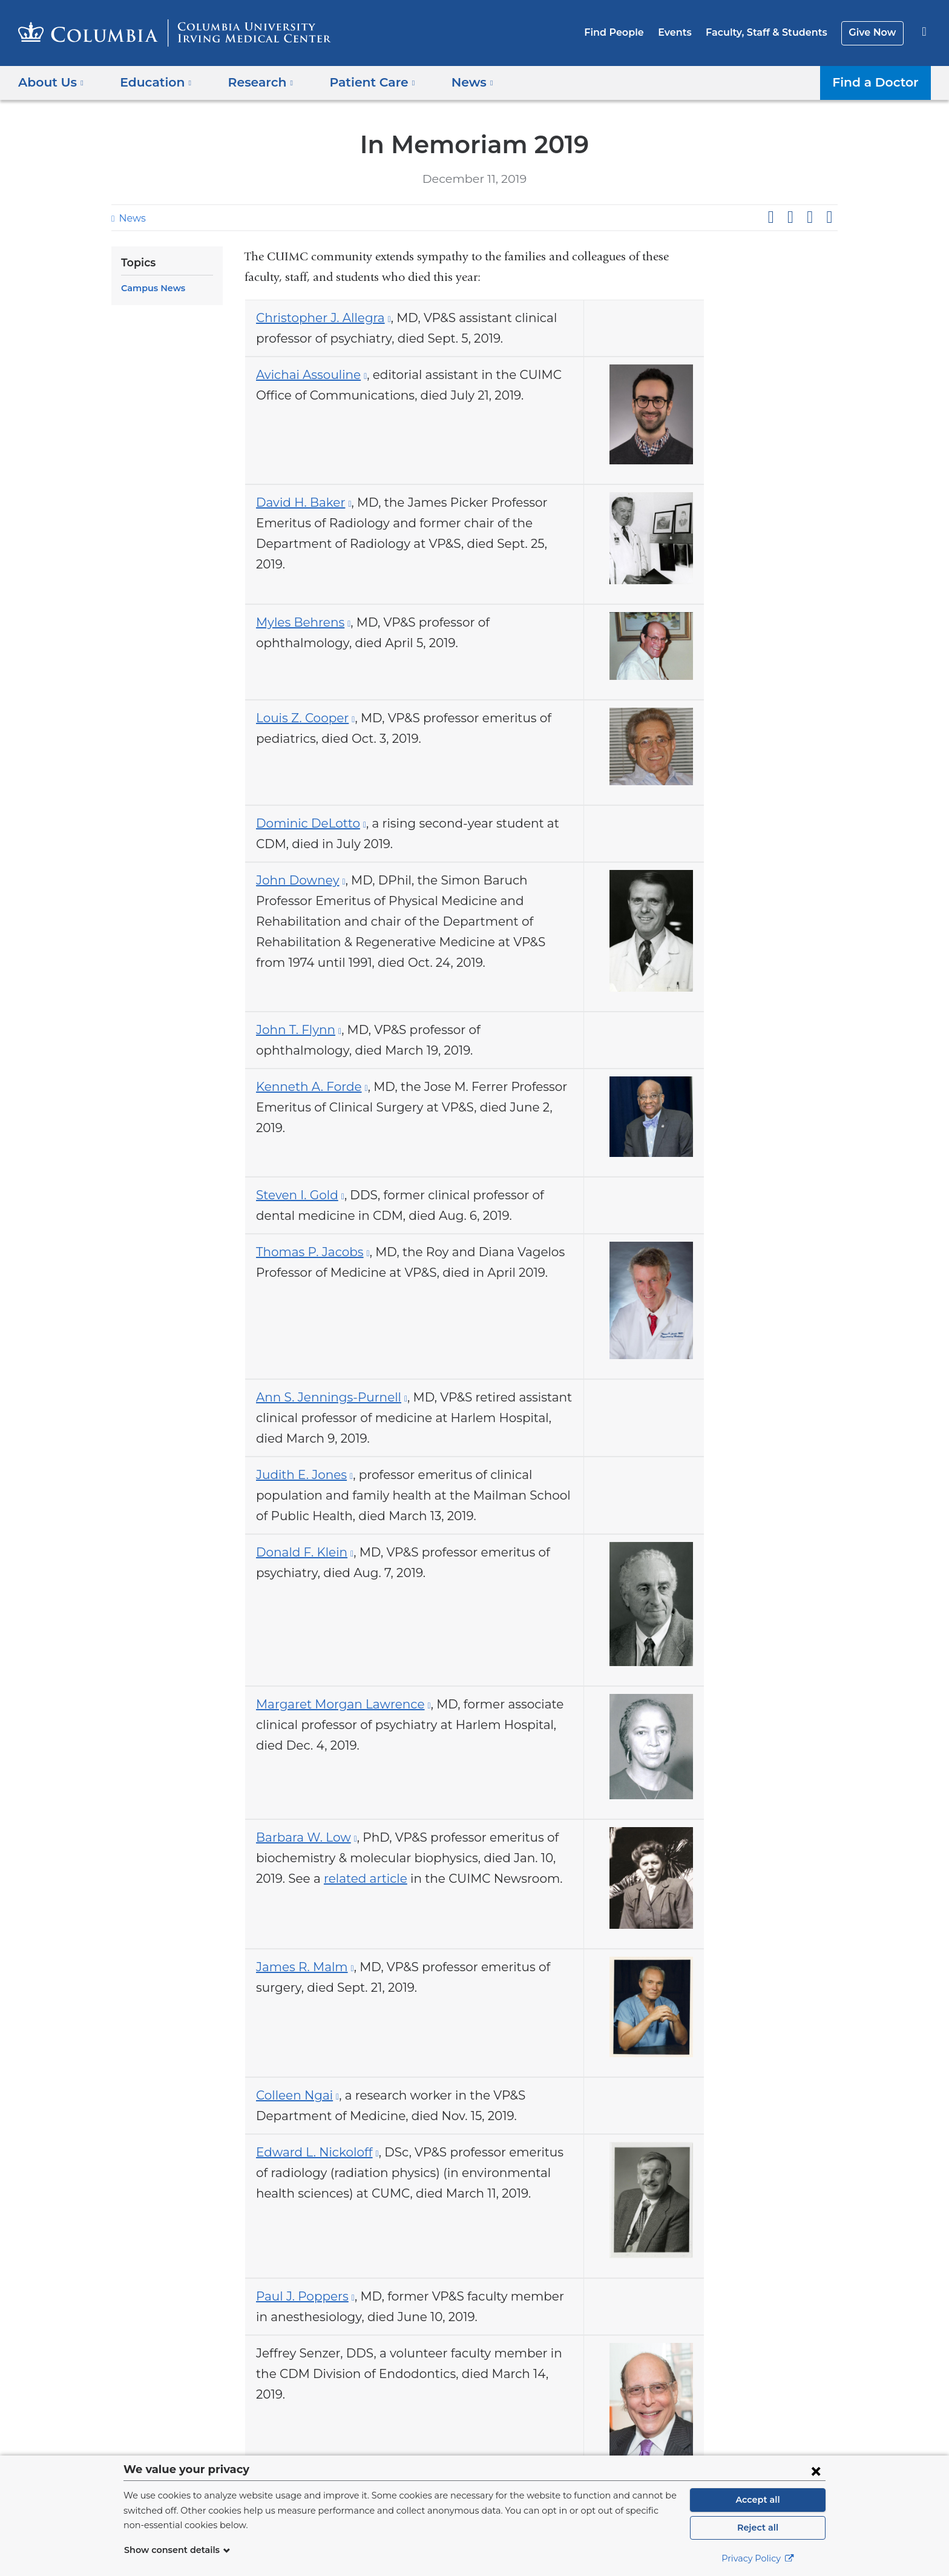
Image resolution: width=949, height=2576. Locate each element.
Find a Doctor (878, 82)
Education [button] (151, 82)
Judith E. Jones (300, 1494)
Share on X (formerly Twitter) (789, 217)
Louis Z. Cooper (302, 725)
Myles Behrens (299, 627)
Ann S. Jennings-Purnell (324, 1416)
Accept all (757, 2500)
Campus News (150, 288)
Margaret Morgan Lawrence (333, 1727)
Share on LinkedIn (809, 217)
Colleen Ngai (294, 2127)
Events (685, 32)
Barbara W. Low (302, 1863)
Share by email (829, 217)
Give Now (874, 32)
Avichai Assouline (306, 374)
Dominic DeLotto (304, 833)
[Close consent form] (816, 2470)
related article (327, 1904)
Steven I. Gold (297, 1211)
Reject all (757, 2527)
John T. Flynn (295, 1043)
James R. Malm (301, 1996)
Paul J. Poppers (301, 2332)
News (131, 218)
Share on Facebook (770, 217)
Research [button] (251, 82)
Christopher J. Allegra (317, 317)
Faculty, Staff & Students (773, 32)
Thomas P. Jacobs (308, 1268)
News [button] (454, 82)
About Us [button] (51, 82)
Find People (628, 32)
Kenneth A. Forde (306, 1100)
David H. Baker (300, 505)
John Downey (295, 890)
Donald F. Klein (300, 1571)
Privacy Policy (758, 2558)
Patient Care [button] (358, 82)
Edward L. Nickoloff (311, 2184)
